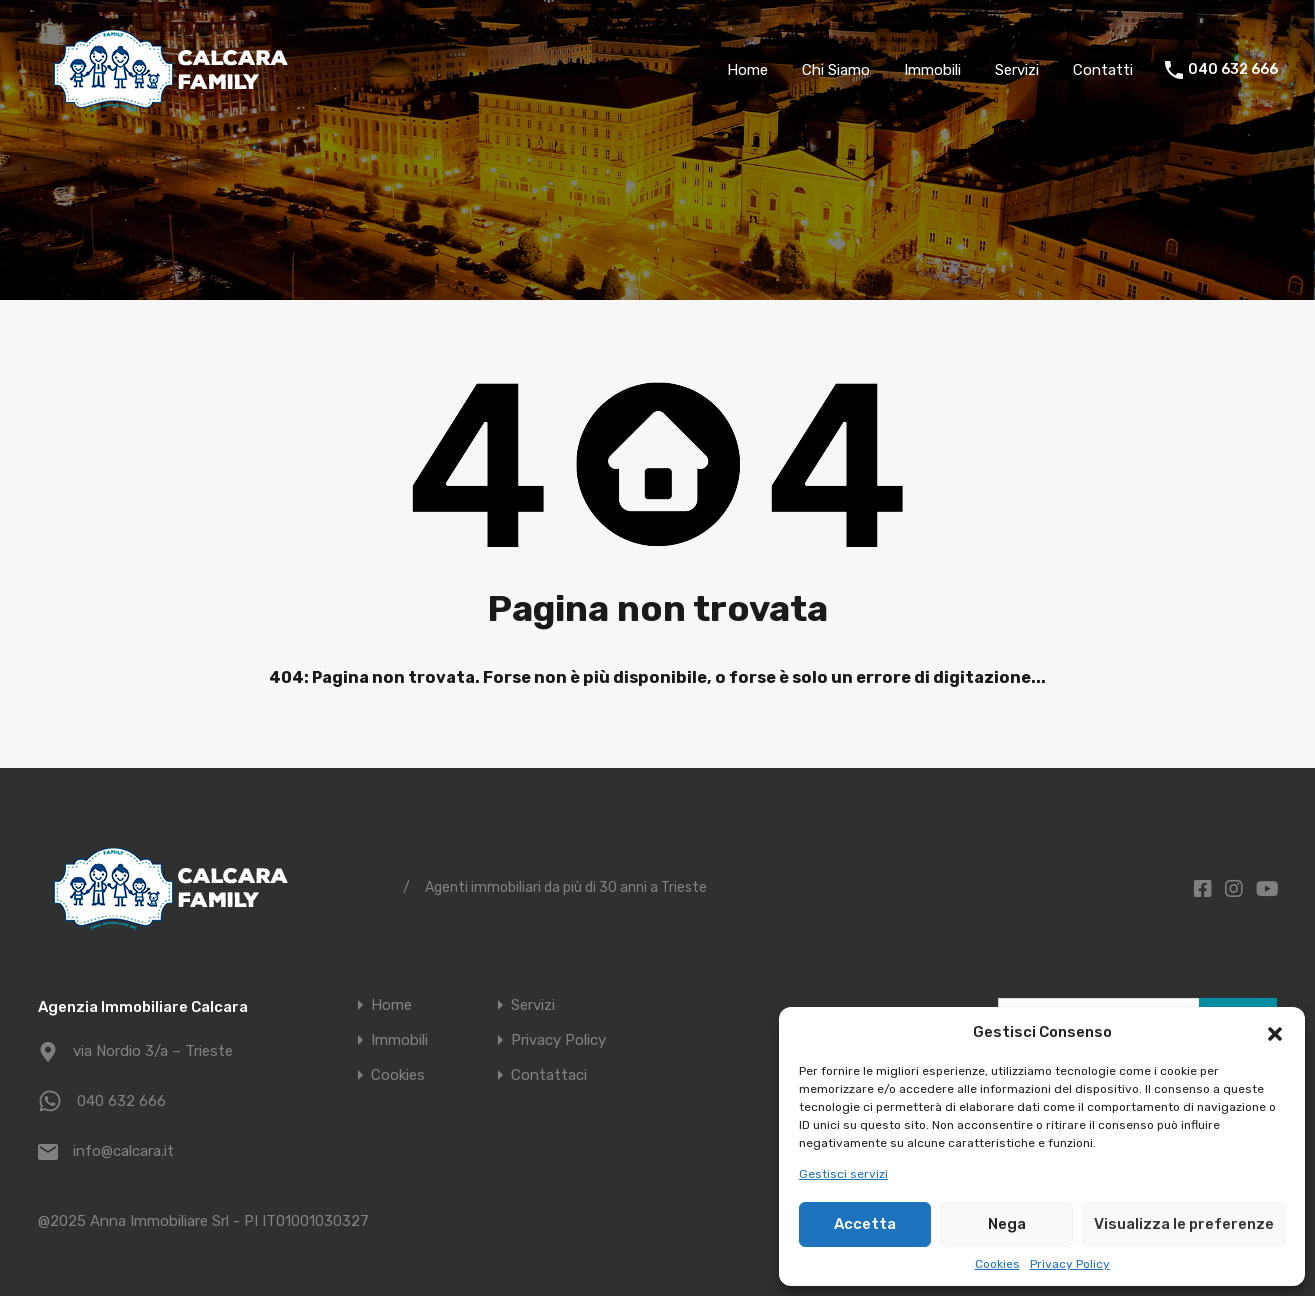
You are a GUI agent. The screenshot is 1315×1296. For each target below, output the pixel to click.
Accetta (865, 1224)
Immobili (932, 70)
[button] (1275, 1032)
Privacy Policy (1070, 1264)
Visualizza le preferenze (1184, 1224)
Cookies (997, 1264)
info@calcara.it (123, 1151)
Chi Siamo (836, 70)
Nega (1007, 1224)
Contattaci (549, 1075)
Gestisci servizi (843, 1174)
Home (747, 70)
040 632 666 (1233, 70)
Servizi (1017, 70)
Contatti (1103, 70)
